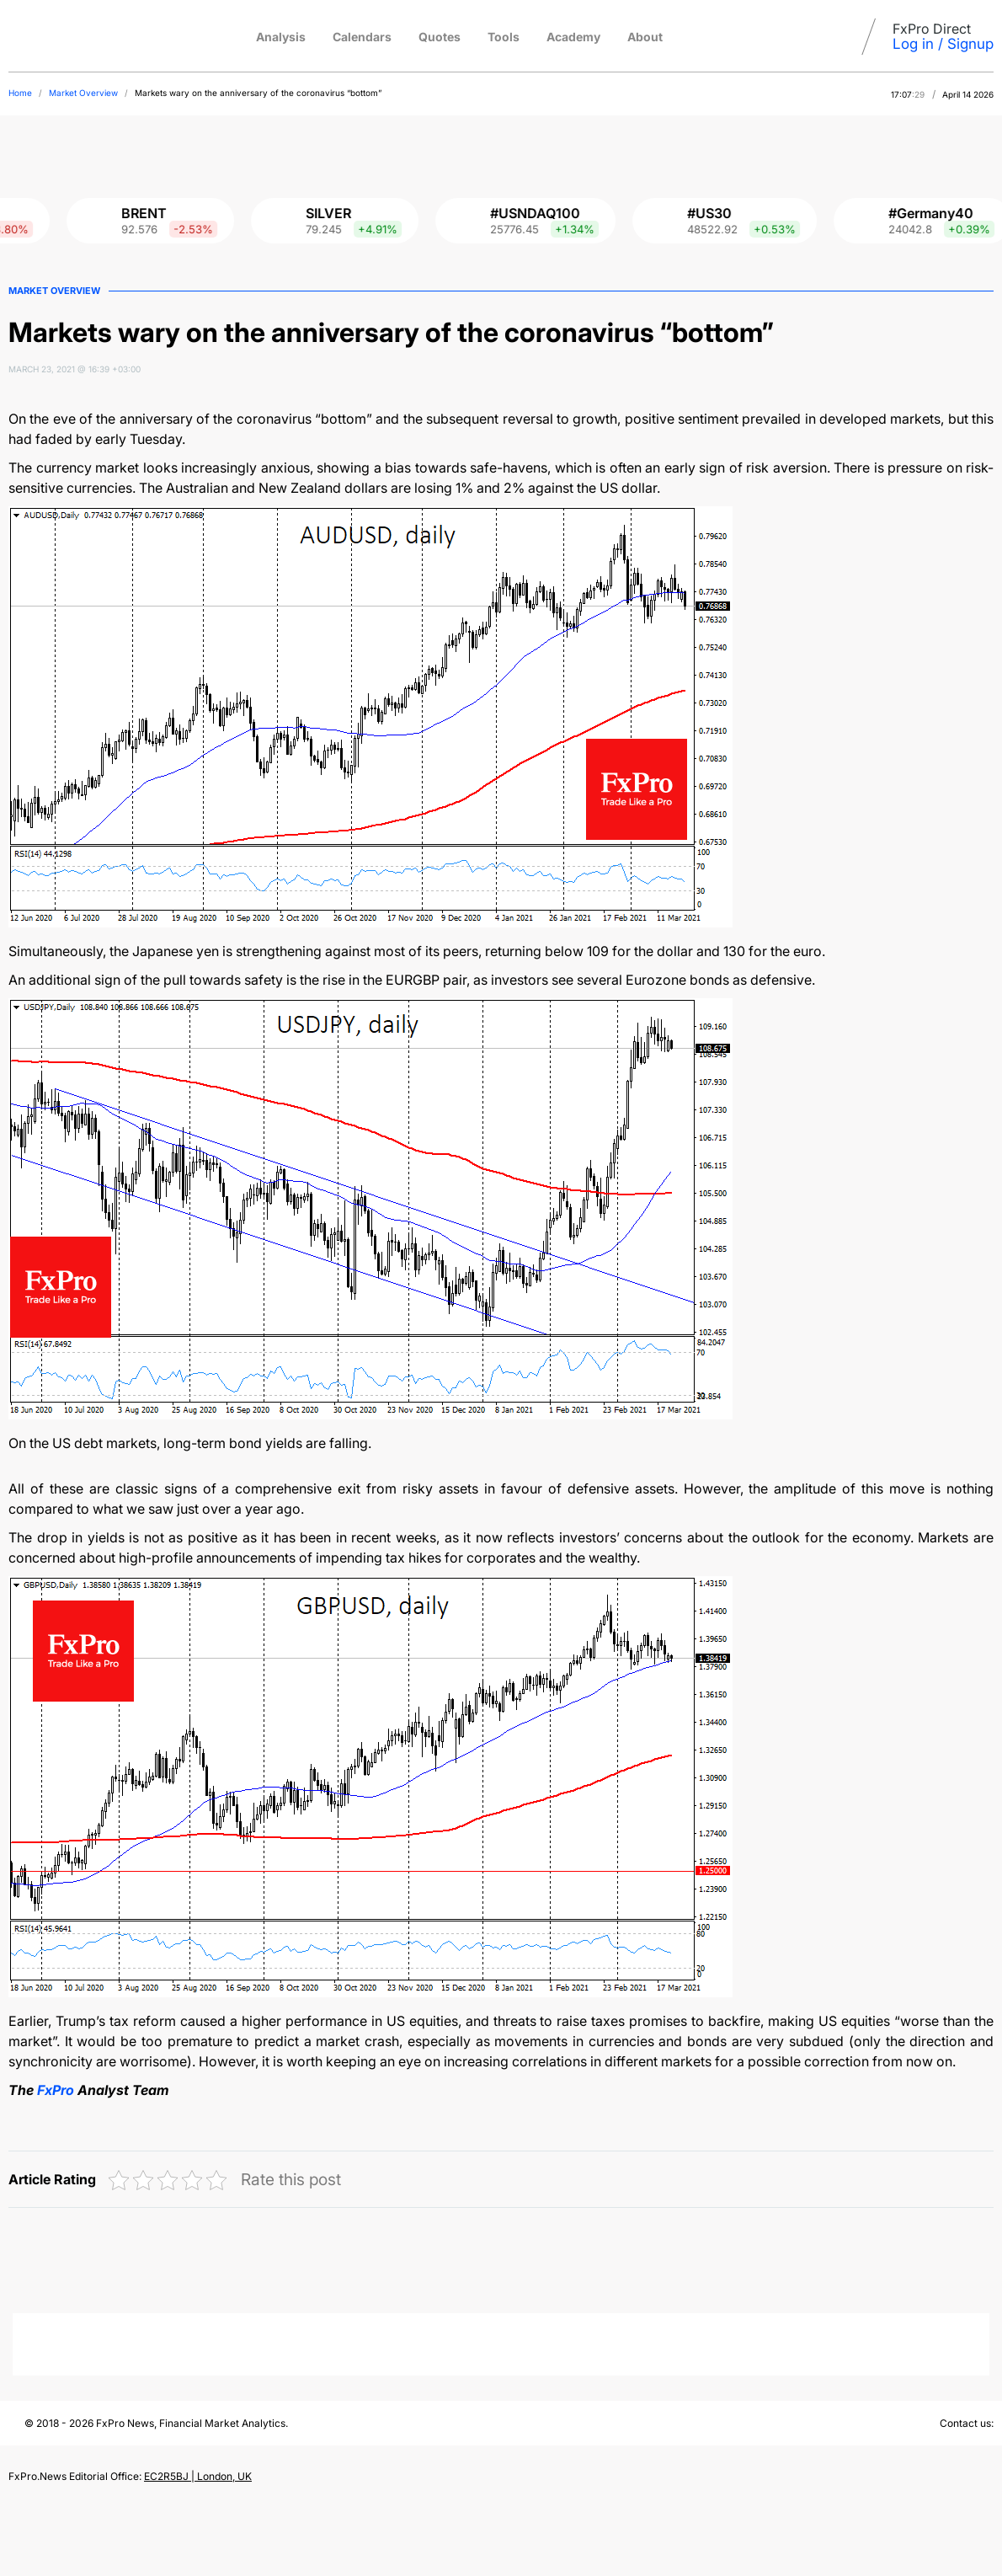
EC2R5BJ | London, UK (198, 2476)
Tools (504, 36)
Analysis (281, 36)
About (645, 36)
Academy (573, 36)
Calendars (362, 36)
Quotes (439, 36)
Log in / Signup (943, 43)
